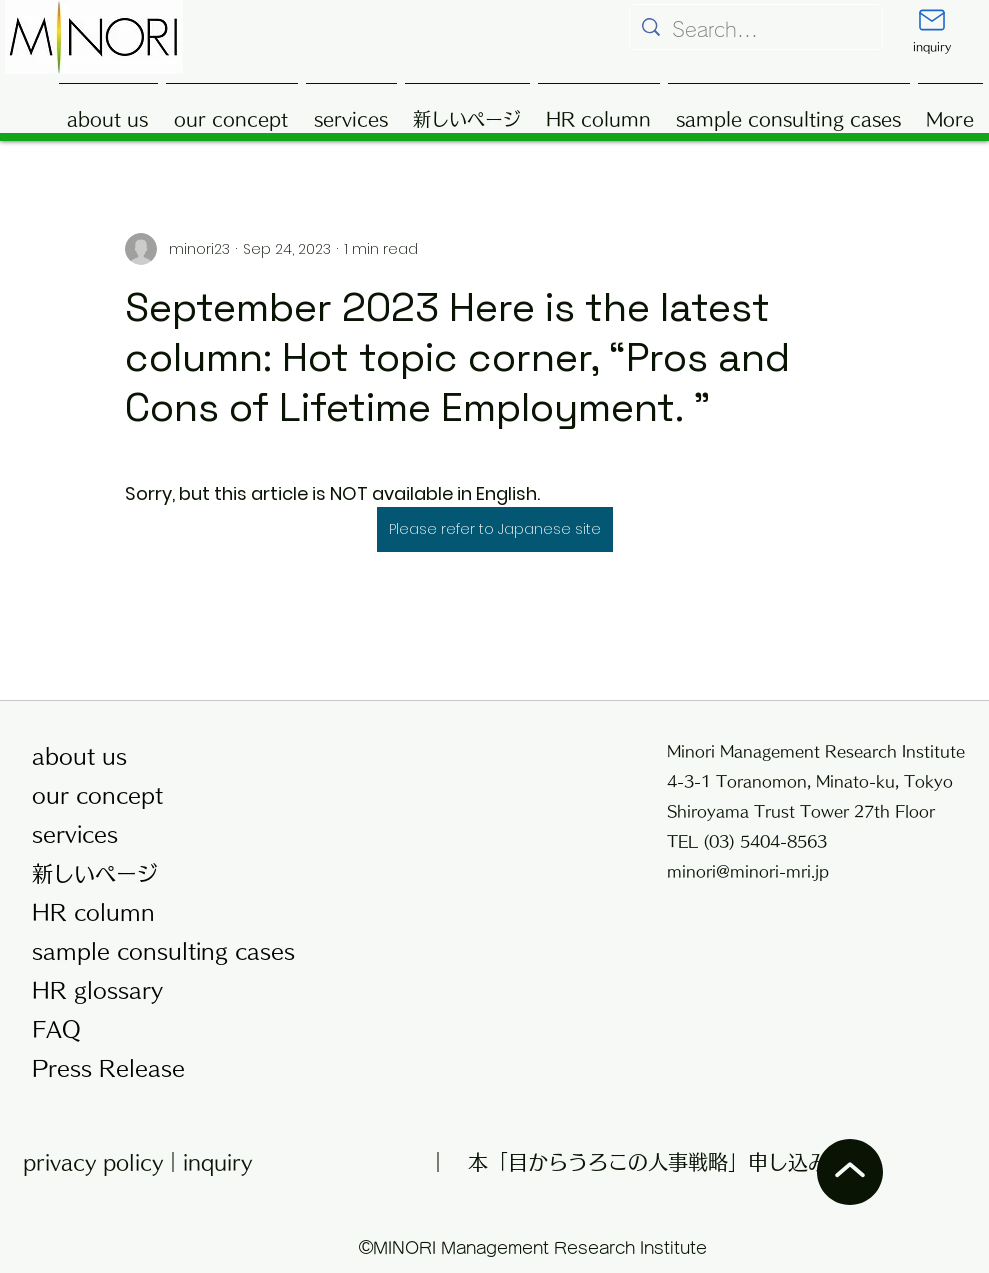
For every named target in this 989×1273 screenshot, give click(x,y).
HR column (93, 912)
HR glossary (97, 990)
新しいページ (95, 873)
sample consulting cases (156, 951)
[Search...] (756, 29)
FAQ (56, 1029)
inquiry (217, 1162)
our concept (97, 795)
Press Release (108, 1068)
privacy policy (93, 1162)
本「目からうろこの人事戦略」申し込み (648, 1162)
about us (79, 756)
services (75, 834)
